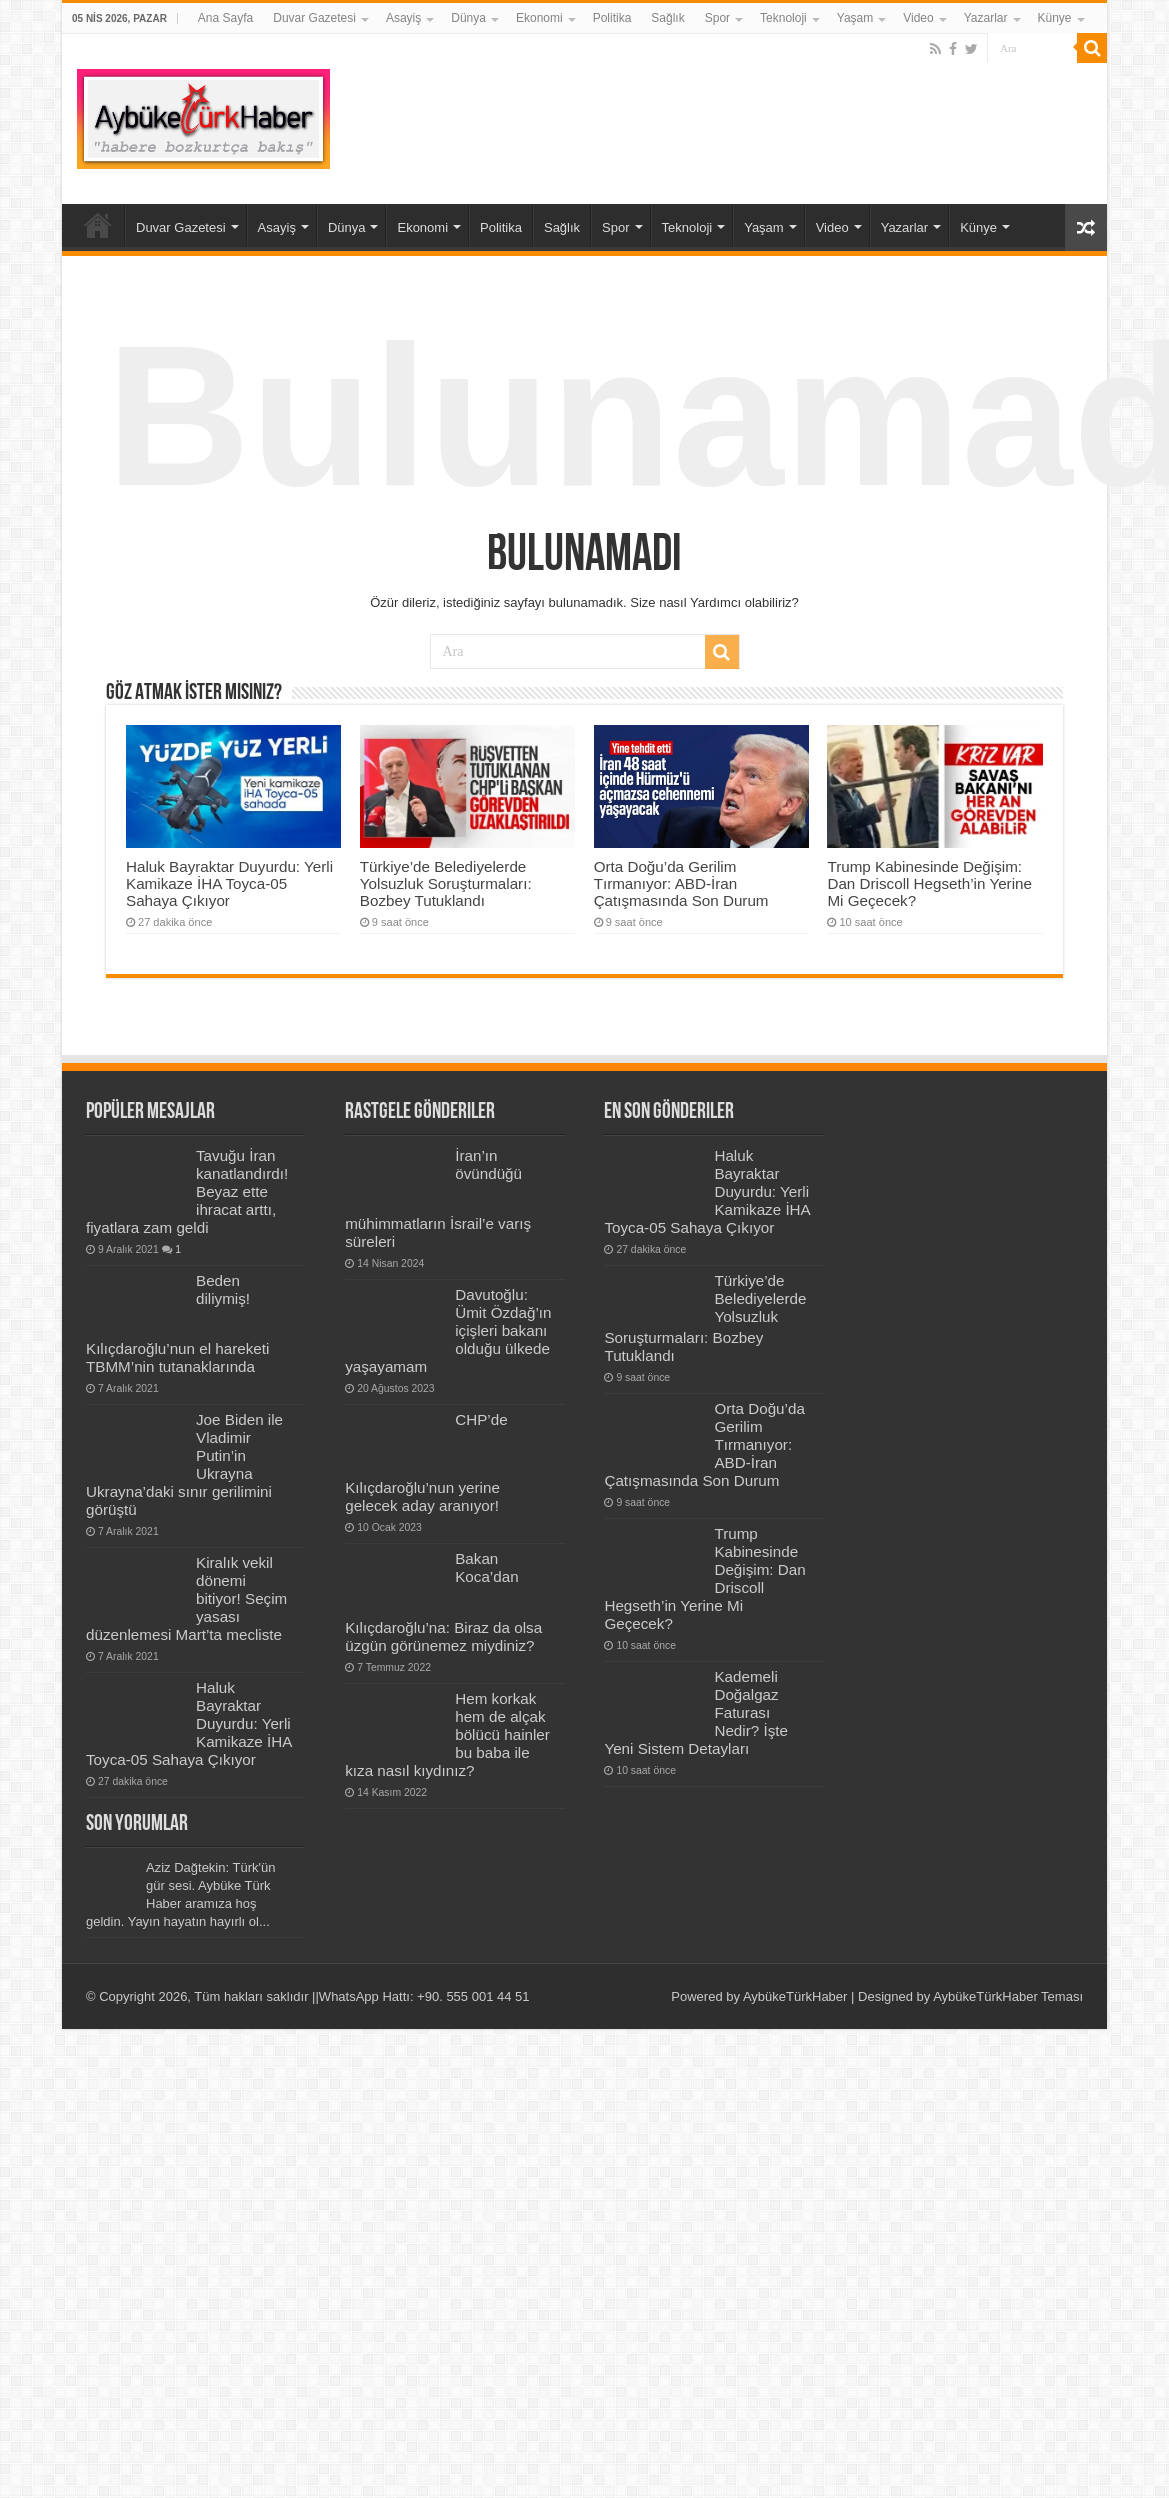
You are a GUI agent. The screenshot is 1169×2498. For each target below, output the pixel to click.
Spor (717, 18)
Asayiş (403, 18)
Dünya (468, 18)
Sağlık (667, 18)
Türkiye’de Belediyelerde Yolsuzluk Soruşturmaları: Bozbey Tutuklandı (446, 883)
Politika (612, 18)
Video (918, 18)
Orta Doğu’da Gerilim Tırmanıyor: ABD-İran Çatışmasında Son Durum (681, 883)
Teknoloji (783, 18)
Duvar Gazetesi (314, 18)
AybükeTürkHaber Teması (1008, 1996)
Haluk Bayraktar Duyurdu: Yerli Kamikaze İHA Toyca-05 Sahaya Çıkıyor (229, 883)
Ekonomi (539, 18)
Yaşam (855, 18)
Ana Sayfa (225, 18)
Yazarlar (986, 18)
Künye (1055, 18)
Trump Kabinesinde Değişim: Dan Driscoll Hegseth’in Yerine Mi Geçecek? (929, 883)
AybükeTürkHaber (795, 1996)
